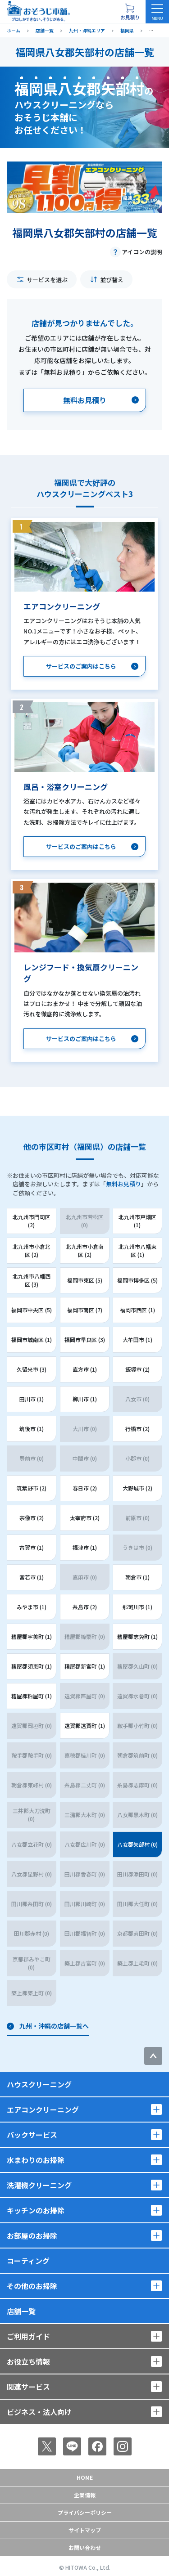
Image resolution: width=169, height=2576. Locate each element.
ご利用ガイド (28, 2336)
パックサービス (32, 2134)
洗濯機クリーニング (39, 2185)
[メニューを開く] (157, 11)
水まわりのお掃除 (35, 2159)
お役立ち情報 (28, 2361)
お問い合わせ (85, 2547)
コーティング (28, 2260)
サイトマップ (85, 2530)
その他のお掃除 (32, 2285)
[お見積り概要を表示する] (130, 11)
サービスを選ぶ (47, 279)
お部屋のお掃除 (32, 2235)
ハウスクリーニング (39, 2084)
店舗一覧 (21, 2311)
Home (85, 2477)
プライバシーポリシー (85, 2512)
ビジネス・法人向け (39, 2411)
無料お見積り (123, 1184)
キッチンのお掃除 (35, 2210)
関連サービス (28, 2386)
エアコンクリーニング (43, 2109)
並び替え (111, 279)
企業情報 (85, 2495)
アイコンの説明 (142, 251)
